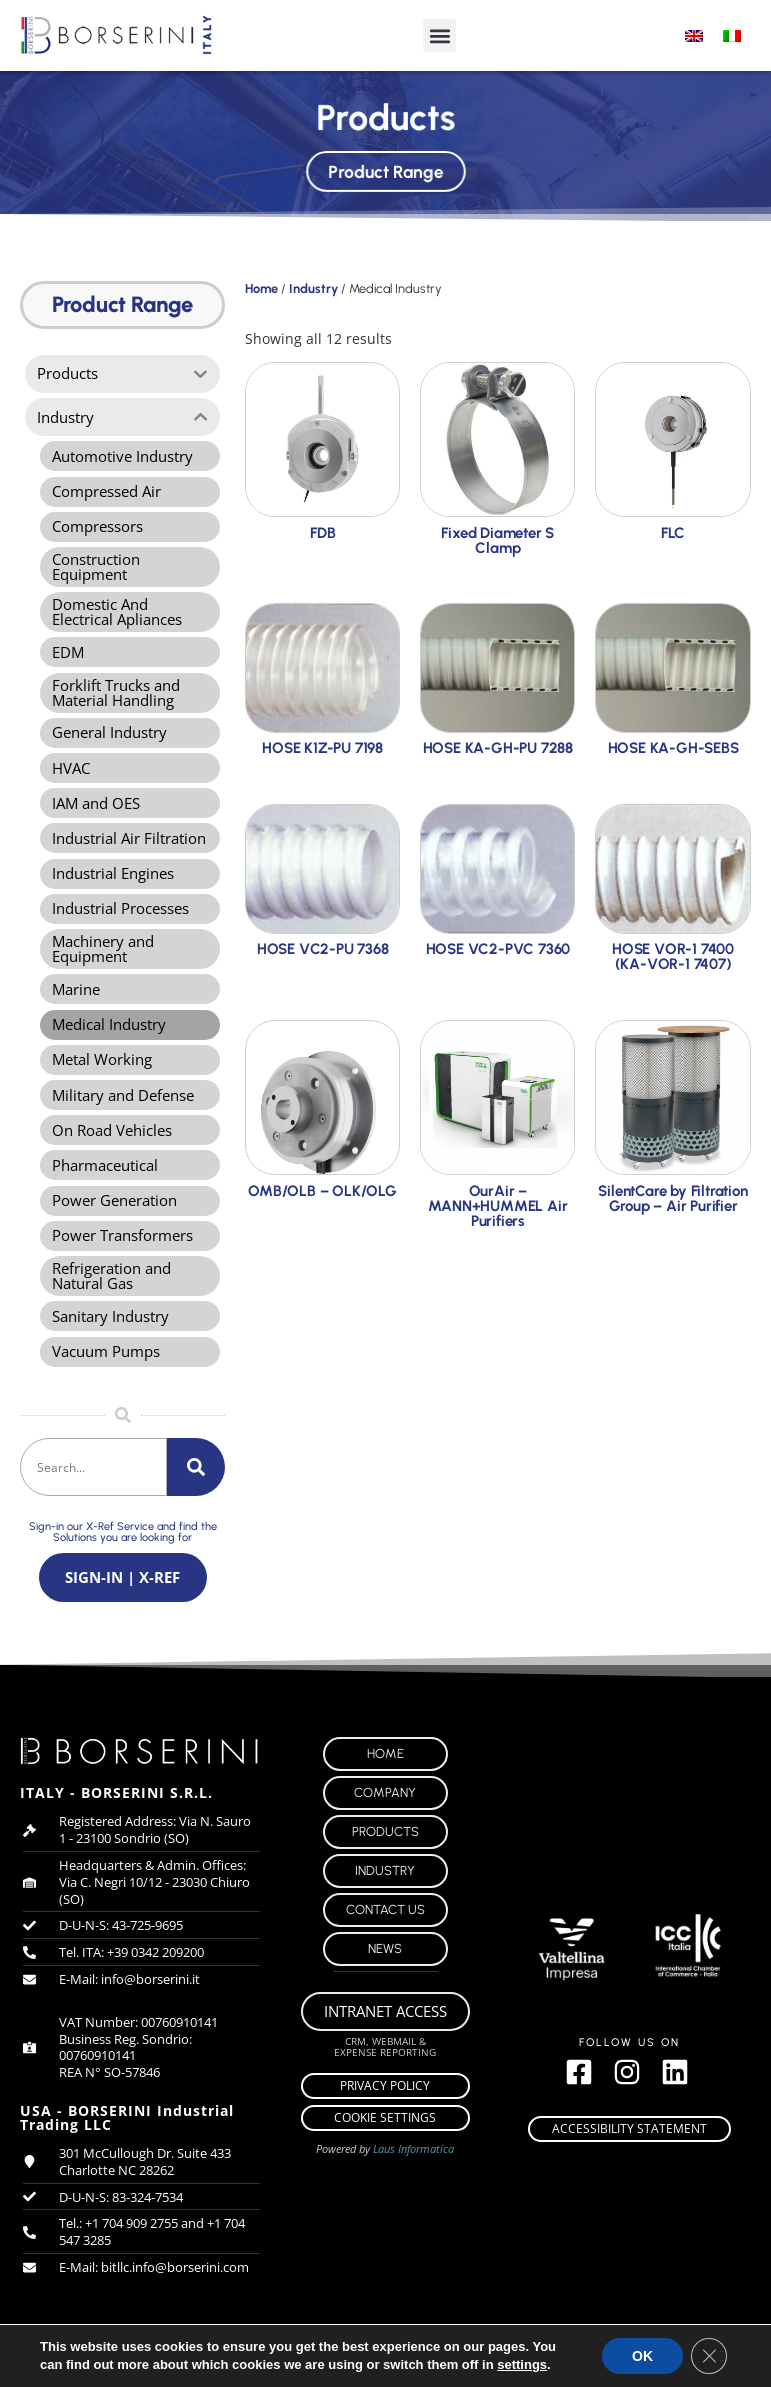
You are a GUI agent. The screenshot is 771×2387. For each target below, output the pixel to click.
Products (385, 1854)
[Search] (196, 1488)
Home (261, 288)
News (385, 1971)
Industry (313, 288)
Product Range (385, 169)
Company (385, 1815)
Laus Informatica (413, 2171)
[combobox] (93, 1488)
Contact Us (385, 1932)
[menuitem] (694, 35)
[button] (439, 35)
